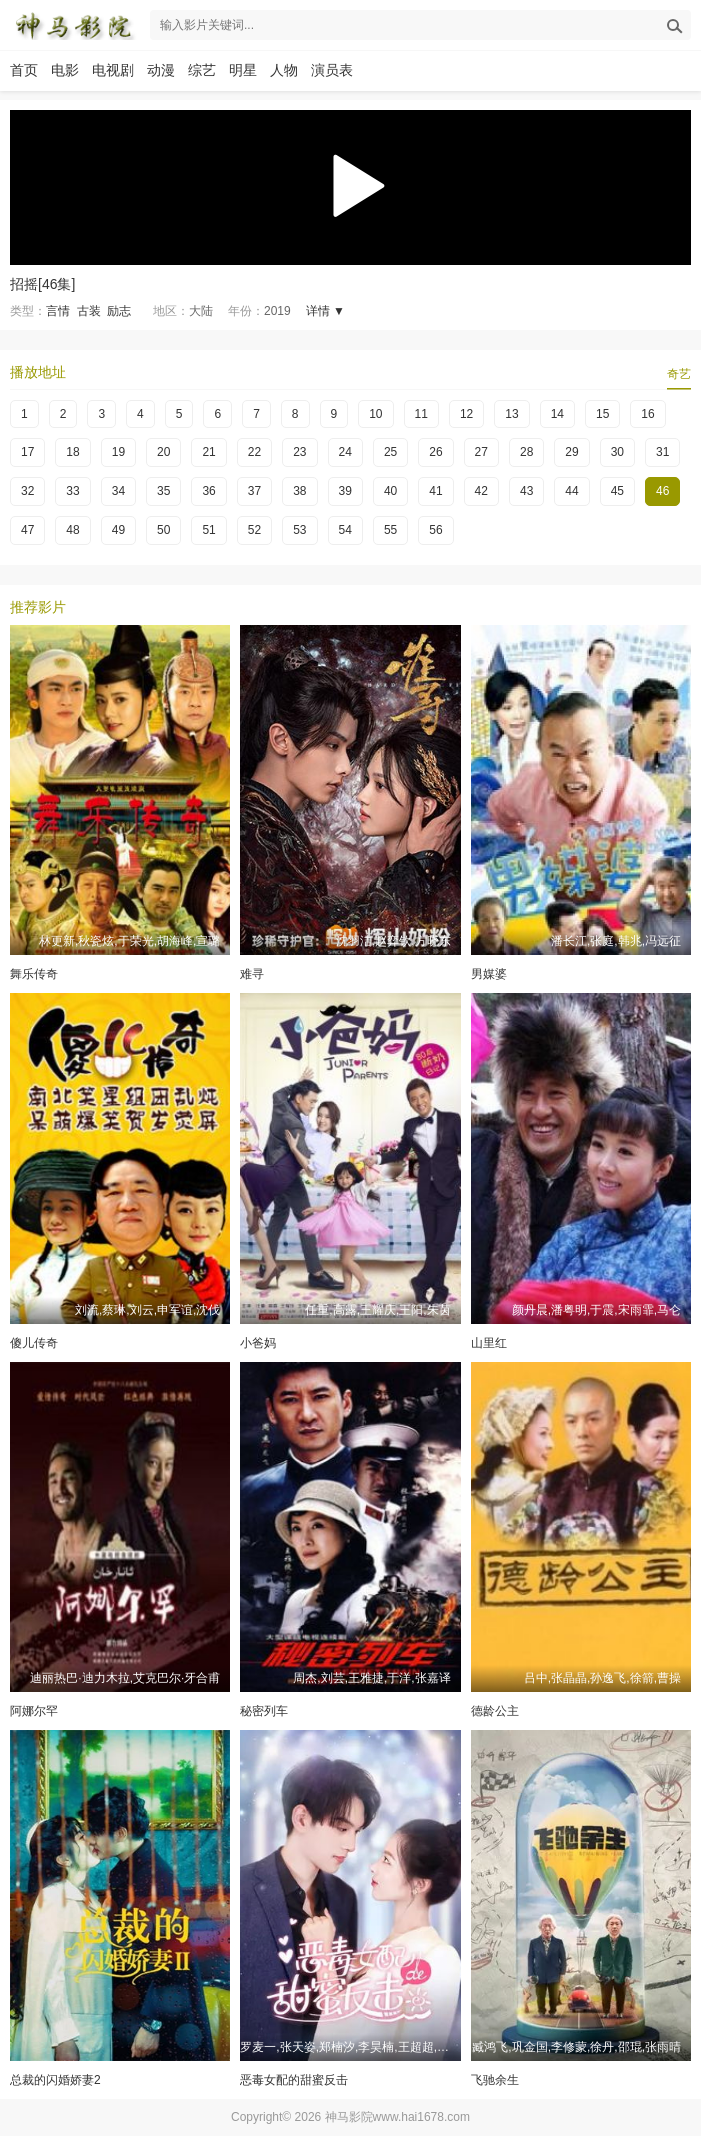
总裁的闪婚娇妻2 (55, 2080)
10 (375, 414)
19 (118, 452)
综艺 (202, 70)
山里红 (489, 1343)
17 (27, 452)
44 (571, 491)
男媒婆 (489, 974)
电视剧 (113, 70)
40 (390, 491)
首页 (24, 70)
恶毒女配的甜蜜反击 (294, 2080)
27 (481, 452)
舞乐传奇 (34, 974)
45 (617, 491)
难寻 (252, 974)
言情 (58, 311)
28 (526, 452)
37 (254, 491)
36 (208, 491)
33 (72, 491)
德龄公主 (495, 1711)
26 (435, 452)
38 (299, 491)
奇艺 (679, 374)
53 (299, 530)
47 (27, 530)
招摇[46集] (42, 284)
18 (72, 452)
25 (390, 452)
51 (208, 530)
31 (662, 452)
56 (435, 530)
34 (118, 491)
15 (602, 414)
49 (118, 530)
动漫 (161, 70)
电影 (65, 70)
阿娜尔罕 (34, 1711)
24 (345, 452)
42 (481, 491)
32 (27, 491)
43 (526, 491)
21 (208, 452)
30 (617, 452)
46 (662, 491)
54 (345, 530)
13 (511, 414)
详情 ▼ (325, 311)
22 (254, 452)
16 (647, 414)
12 (466, 414)
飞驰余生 (495, 2080)
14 (557, 414)
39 (345, 491)
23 (299, 452)
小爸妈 (258, 1343)
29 (571, 452)
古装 (89, 311)
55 (390, 530)
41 (435, 491)
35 (163, 491)
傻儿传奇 (34, 1343)
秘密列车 (264, 1711)
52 (254, 530)
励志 (119, 311)
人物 (284, 70)
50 (163, 530)
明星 (243, 70)
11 (421, 414)
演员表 (332, 70)
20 (163, 452)
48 (72, 530)
